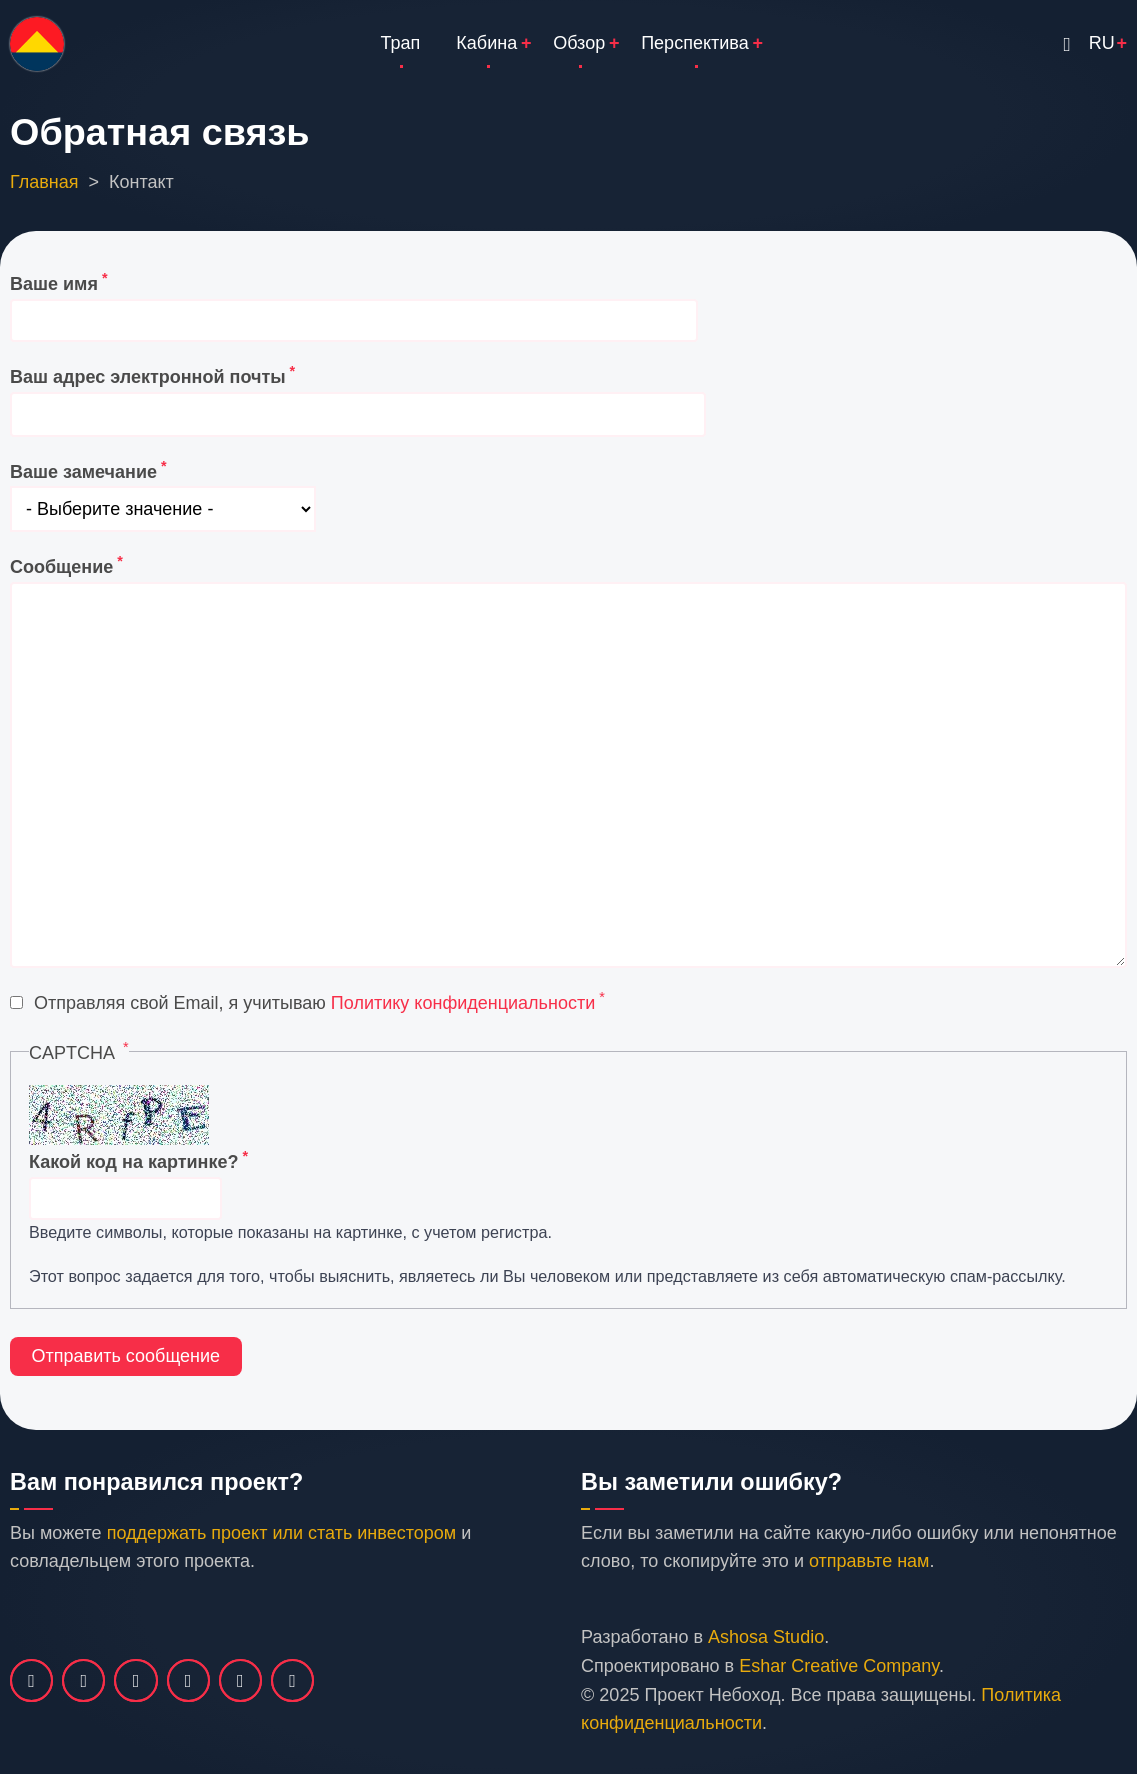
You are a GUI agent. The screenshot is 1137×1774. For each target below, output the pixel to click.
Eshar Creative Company (839, 1666)
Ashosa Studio (766, 1637)
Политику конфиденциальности (463, 1003)
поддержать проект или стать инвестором (281, 1533)
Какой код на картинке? (133, 1162)
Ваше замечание (83, 472)
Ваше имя (54, 284)
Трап (401, 43)
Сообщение (61, 567)
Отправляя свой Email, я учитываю (314, 1003)
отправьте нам (869, 1561)
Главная (44, 182)
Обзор (579, 43)
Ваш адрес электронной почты (148, 377)
